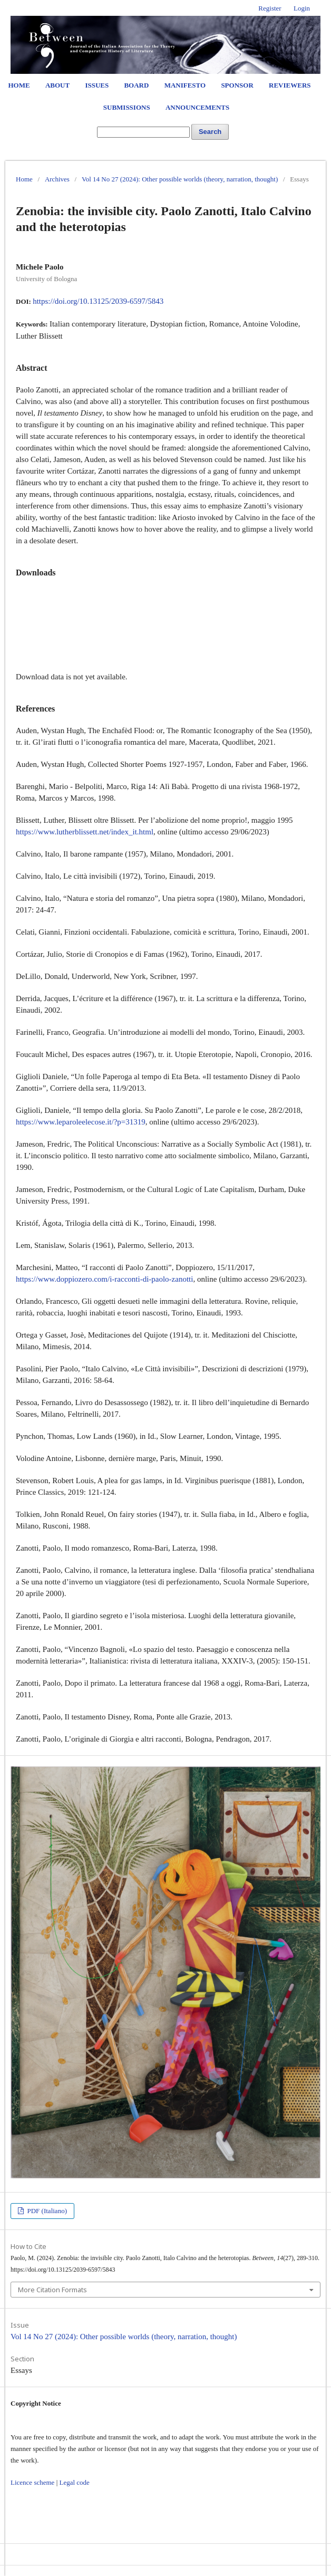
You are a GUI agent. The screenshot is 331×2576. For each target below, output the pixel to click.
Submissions (126, 107)
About (57, 85)
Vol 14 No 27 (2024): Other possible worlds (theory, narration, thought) (180, 179)
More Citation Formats (52, 2289)
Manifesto (185, 85)
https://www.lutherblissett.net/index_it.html (84, 832)
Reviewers (289, 85)
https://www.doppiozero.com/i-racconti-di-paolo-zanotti (104, 1279)
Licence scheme (32, 2482)
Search (210, 132)
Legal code (74, 2482)
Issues (97, 85)
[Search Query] (143, 132)
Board (136, 85)
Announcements (197, 107)
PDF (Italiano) (46, 2211)
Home (19, 85)
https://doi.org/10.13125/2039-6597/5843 (98, 301)
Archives (57, 179)
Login (302, 8)
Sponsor (237, 85)
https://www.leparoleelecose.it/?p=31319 (80, 1122)
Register (269, 8)
